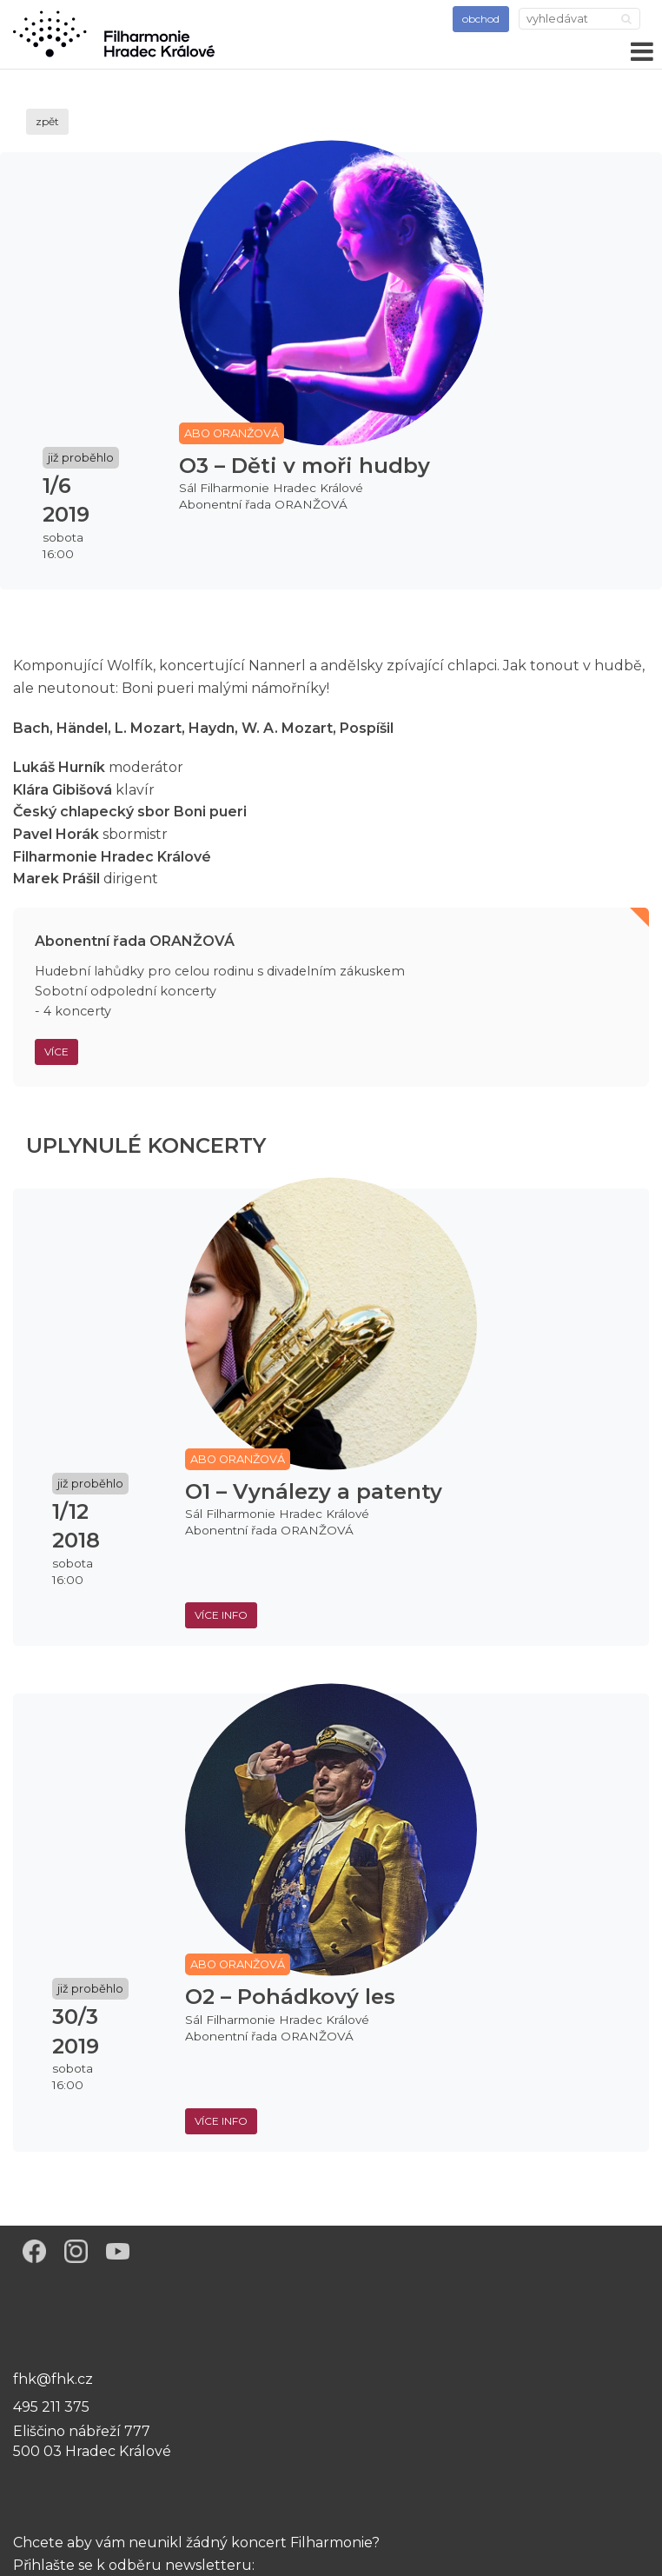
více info (221, 1614)
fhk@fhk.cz (53, 2379)
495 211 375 (51, 2407)
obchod (481, 18)
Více (56, 1051)
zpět (47, 121)
